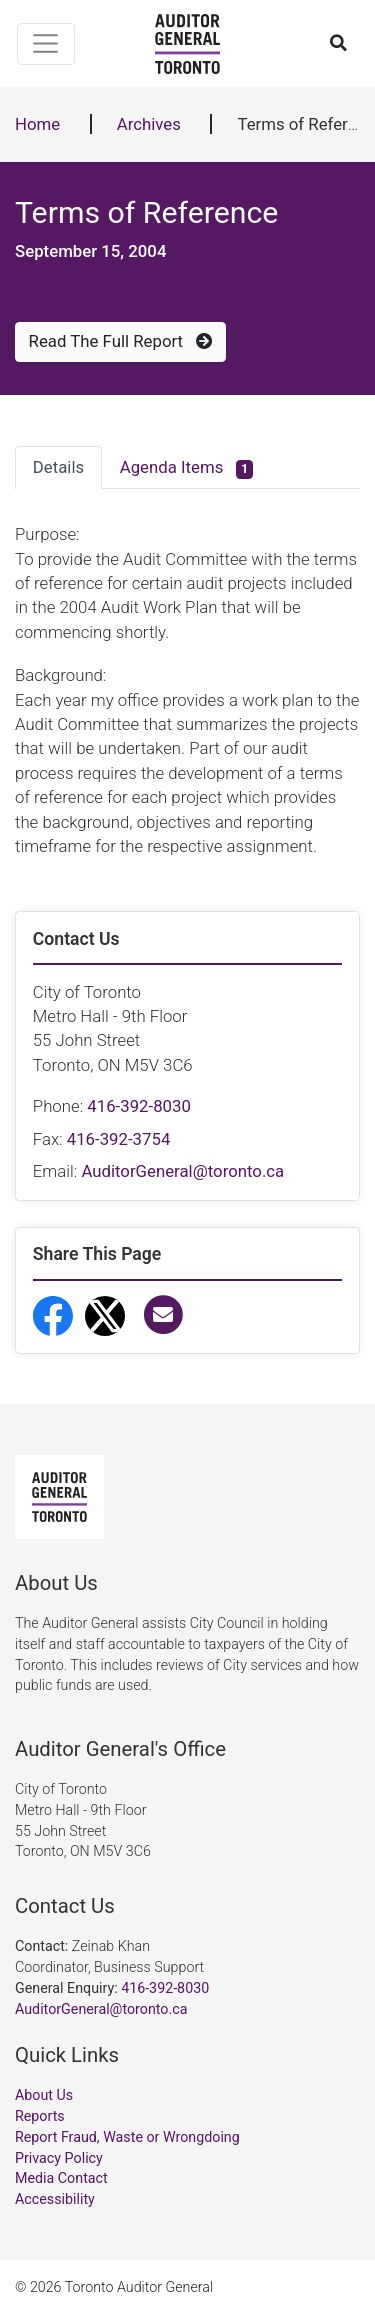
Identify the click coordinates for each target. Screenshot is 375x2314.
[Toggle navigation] (46, 44)
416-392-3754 (119, 1139)
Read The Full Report (121, 341)
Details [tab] (58, 467)
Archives (149, 124)
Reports (40, 2116)
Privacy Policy (59, 2158)
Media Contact (61, 2178)
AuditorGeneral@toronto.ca (182, 1171)
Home (37, 124)
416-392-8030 (139, 1106)
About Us (44, 2095)
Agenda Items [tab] (186, 468)
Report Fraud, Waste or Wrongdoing (127, 2137)
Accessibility (55, 2199)
